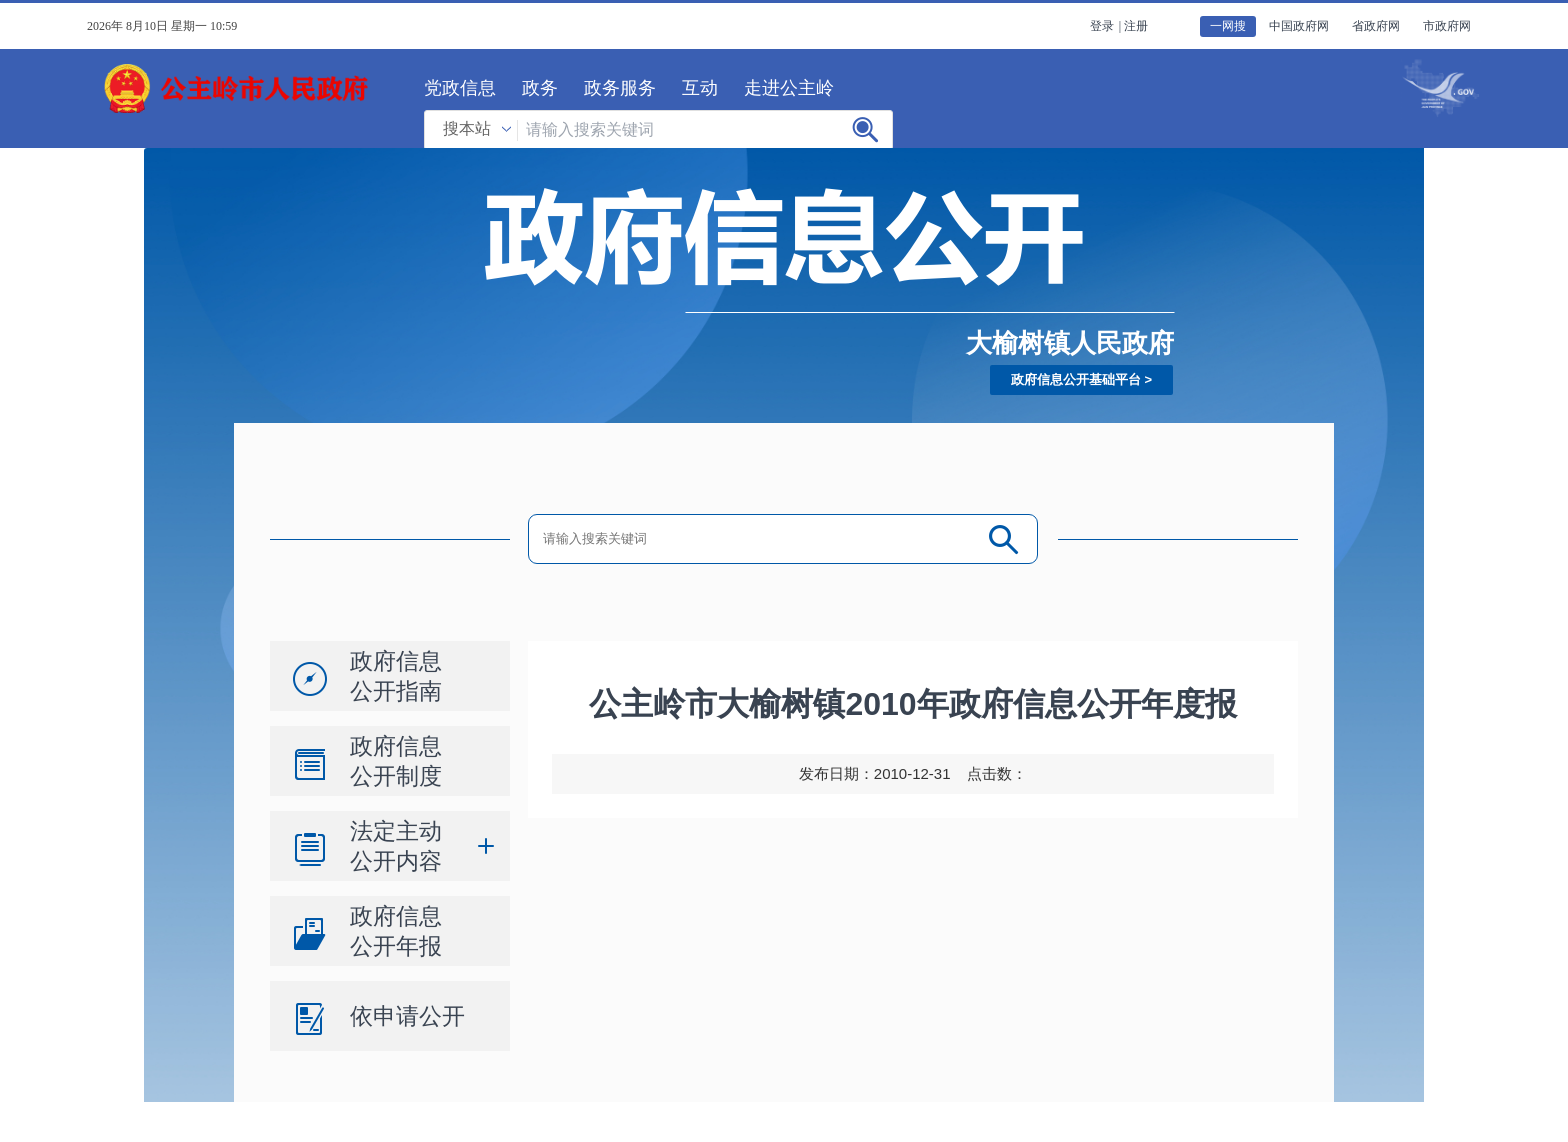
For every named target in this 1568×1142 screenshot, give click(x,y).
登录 (1102, 26)
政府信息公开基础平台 (1076, 379)
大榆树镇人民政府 (1070, 343)
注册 (1136, 26)
